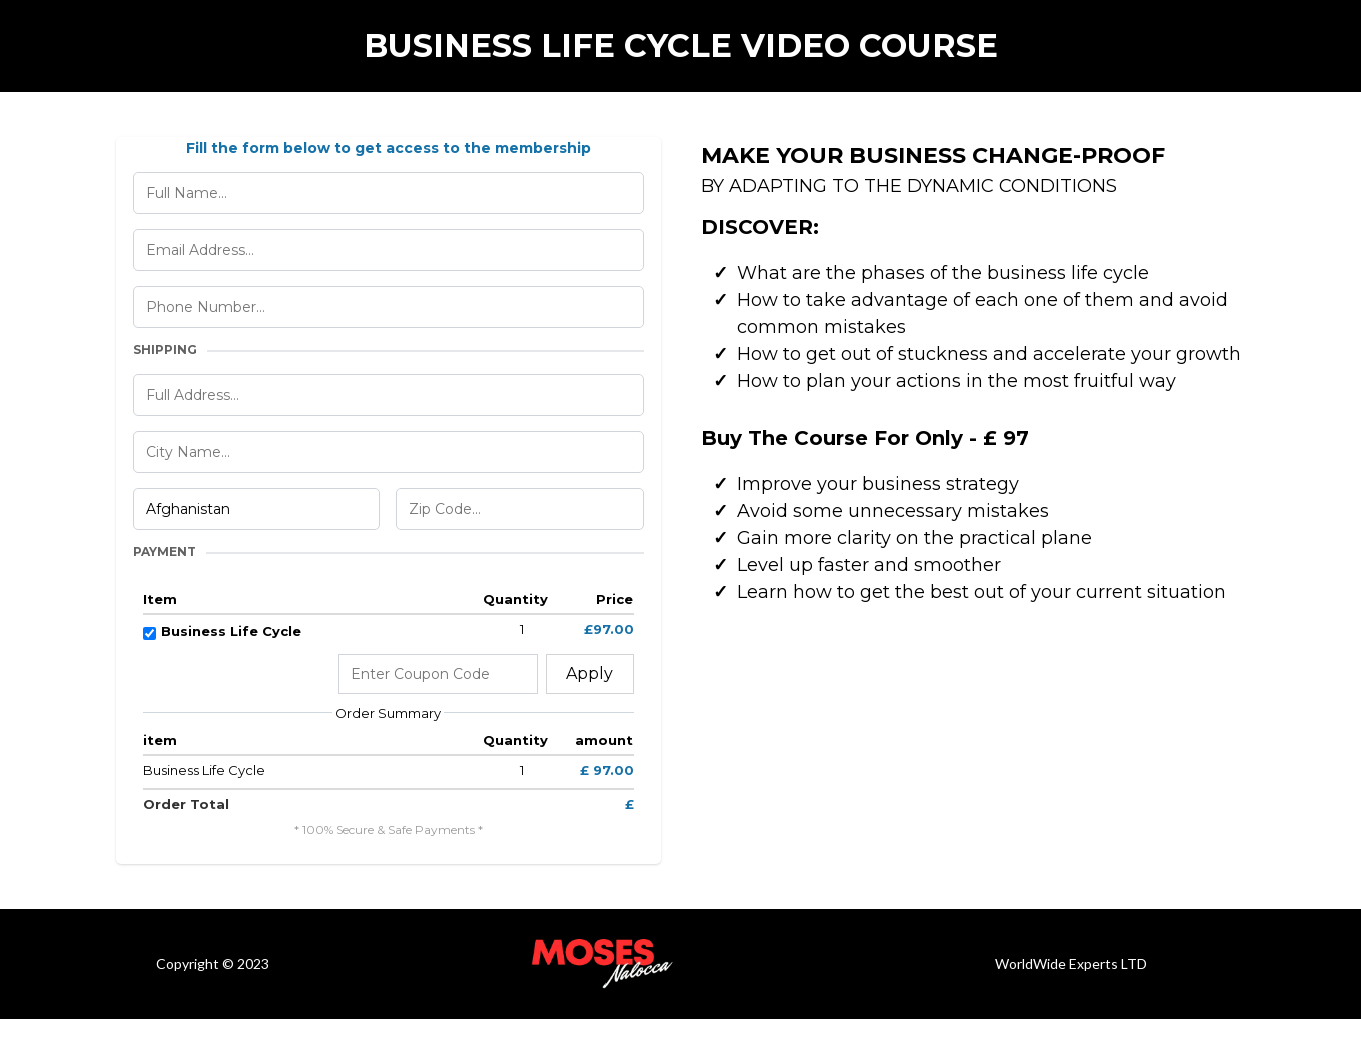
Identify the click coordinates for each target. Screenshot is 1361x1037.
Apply (589, 673)
